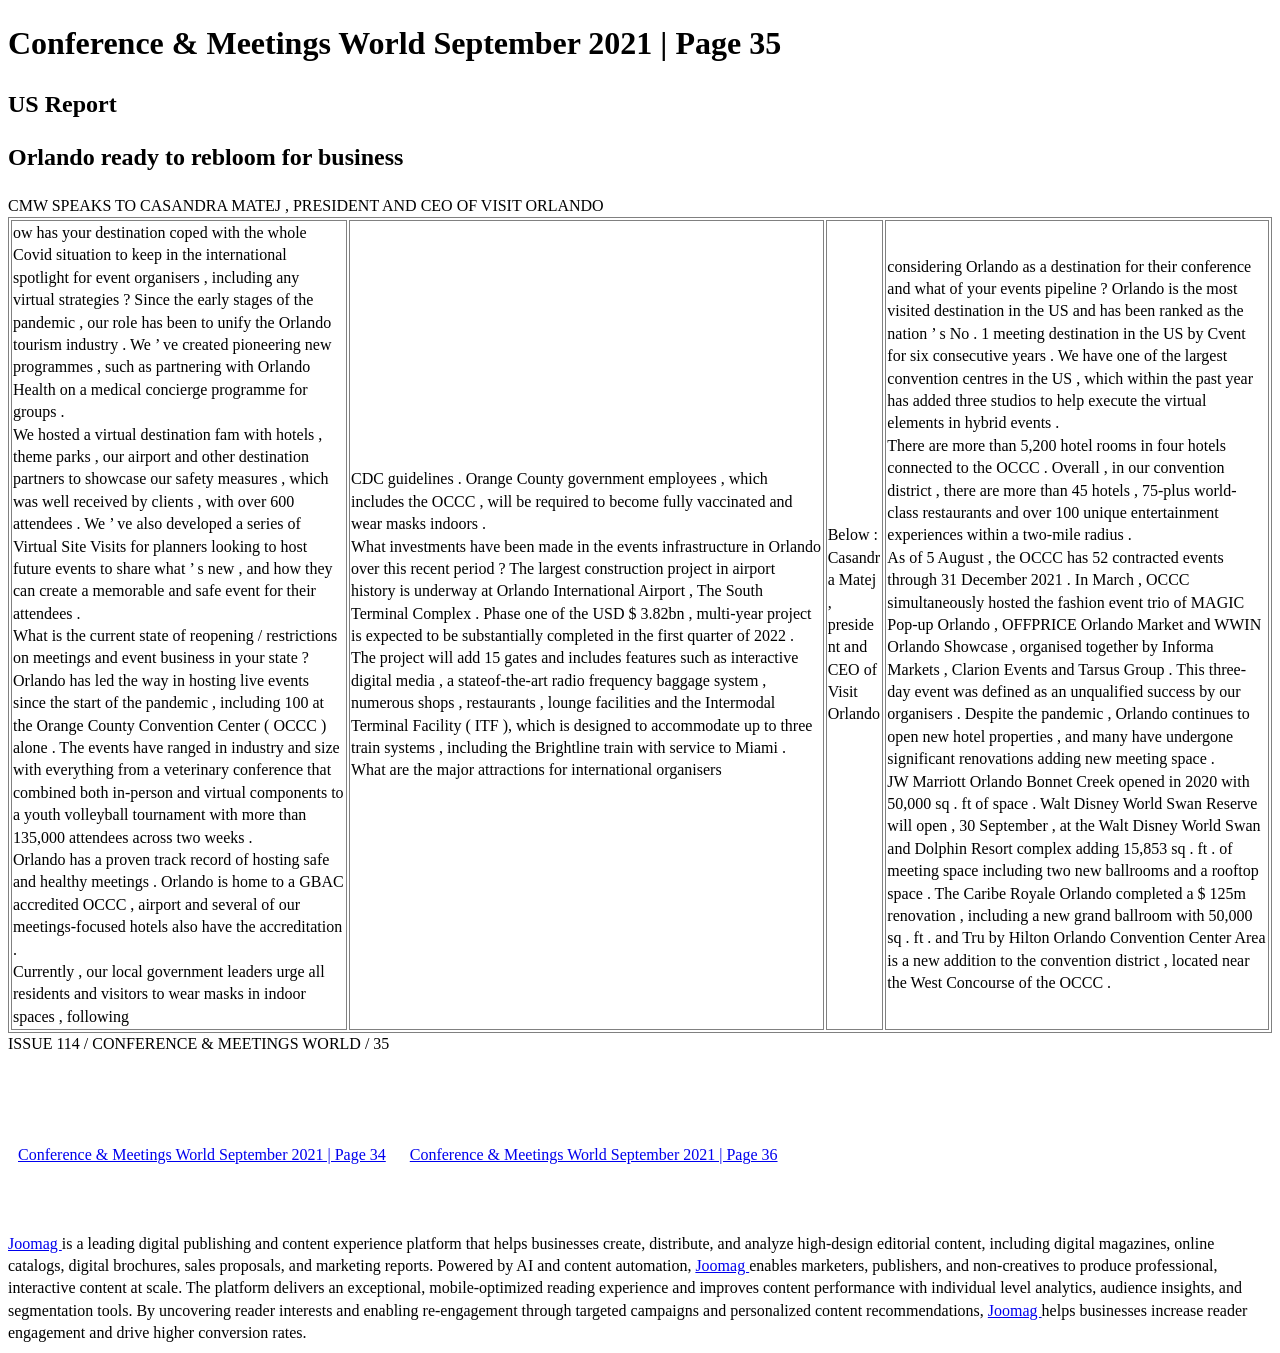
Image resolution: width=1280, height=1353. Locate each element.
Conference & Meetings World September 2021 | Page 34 (202, 1154)
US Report (62, 104)
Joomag (35, 1243)
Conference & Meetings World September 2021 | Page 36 (594, 1154)
